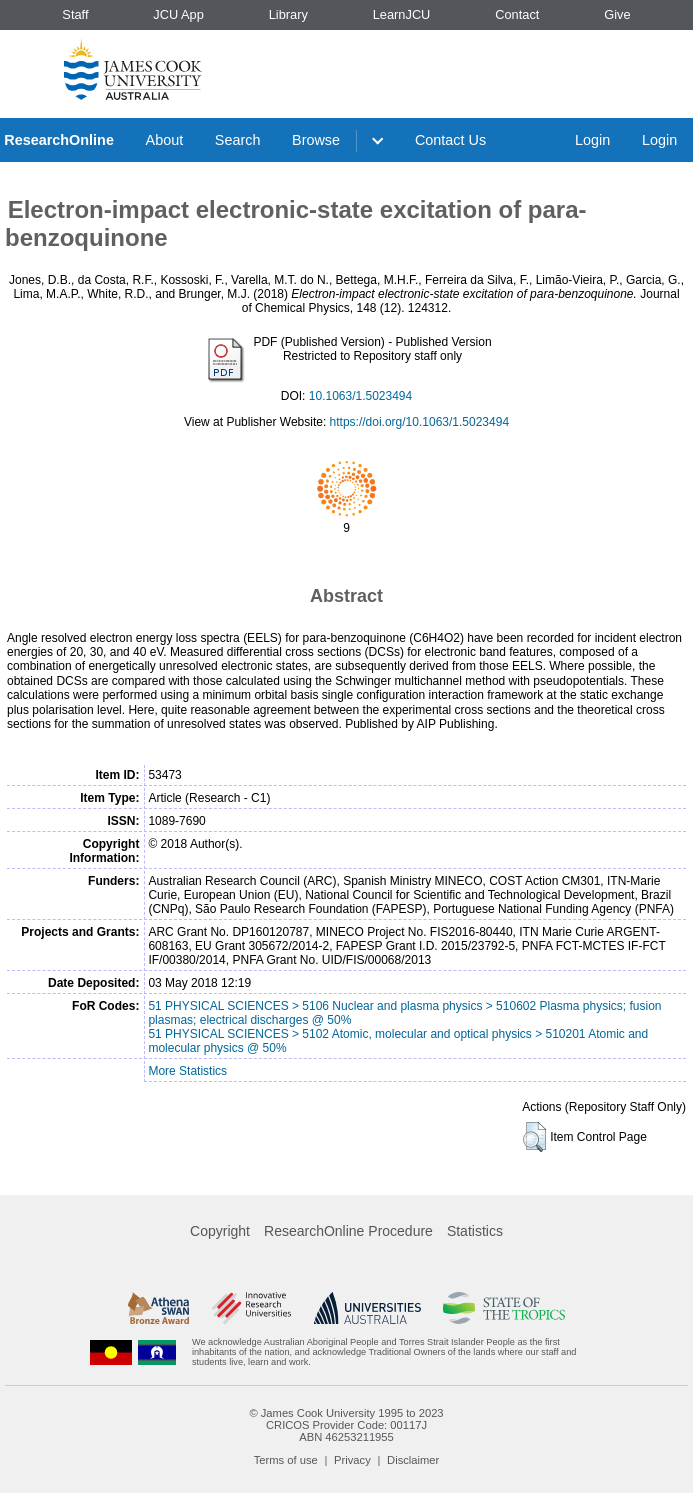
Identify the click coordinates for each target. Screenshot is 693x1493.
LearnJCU (402, 14)
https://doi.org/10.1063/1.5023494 (419, 422)
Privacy (352, 1460)
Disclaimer (413, 1460)
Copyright (220, 1231)
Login (592, 140)
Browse (316, 140)
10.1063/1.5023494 (360, 396)
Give (617, 14)
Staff (75, 14)
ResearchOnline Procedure (348, 1231)
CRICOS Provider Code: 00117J (346, 1425)
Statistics (475, 1231)
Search (238, 140)
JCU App (178, 14)
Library (288, 14)
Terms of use (286, 1460)
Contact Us (450, 140)
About (165, 140)
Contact (517, 14)
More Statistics (187, 1071)
